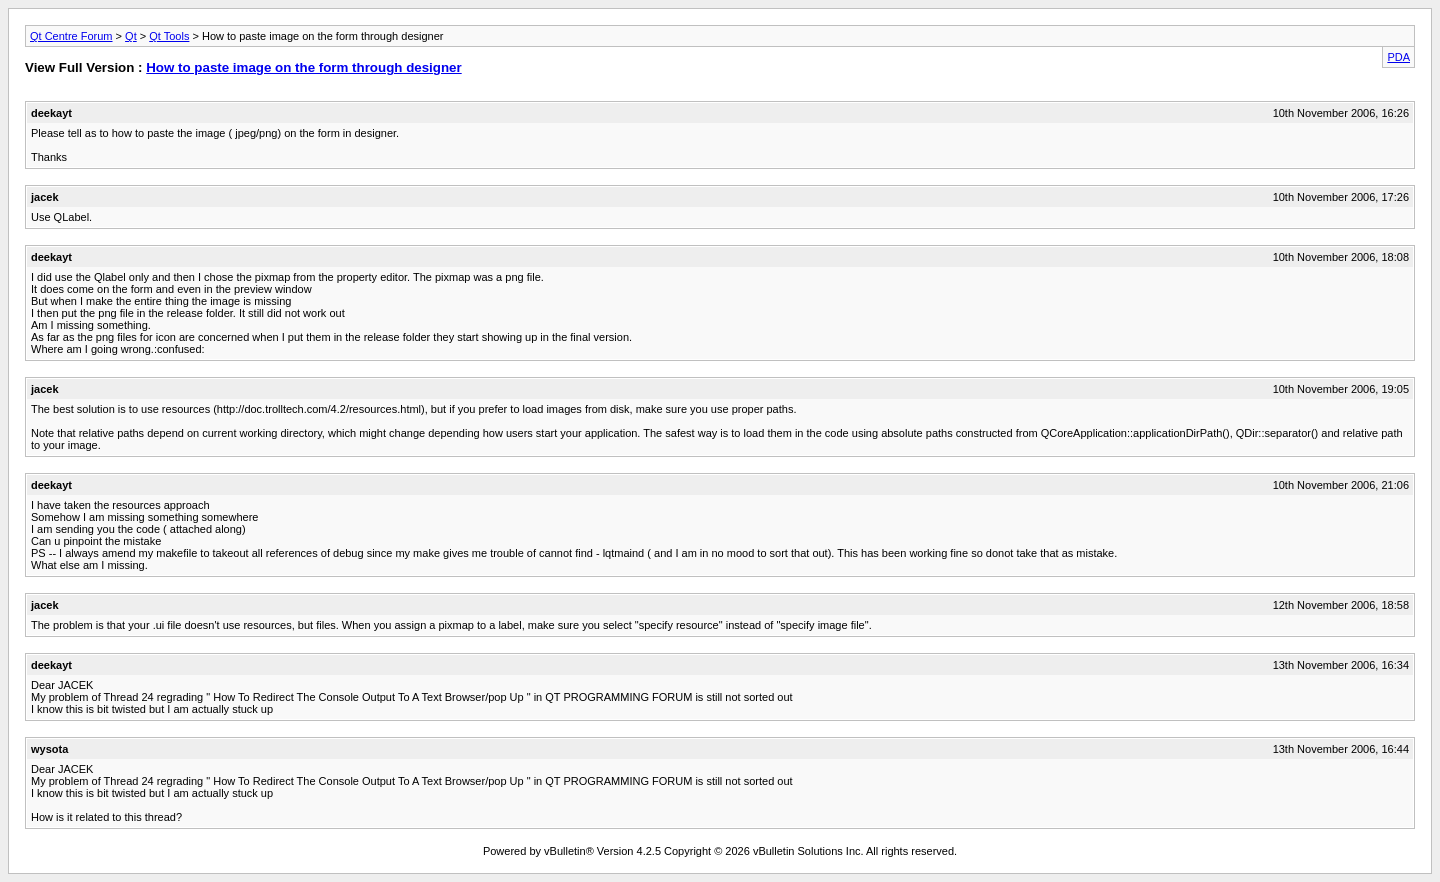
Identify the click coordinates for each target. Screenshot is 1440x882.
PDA (1398, 57)
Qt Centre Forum (71, 36)
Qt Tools (169, 36)
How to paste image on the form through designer (303, 67)
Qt (131, 36)
